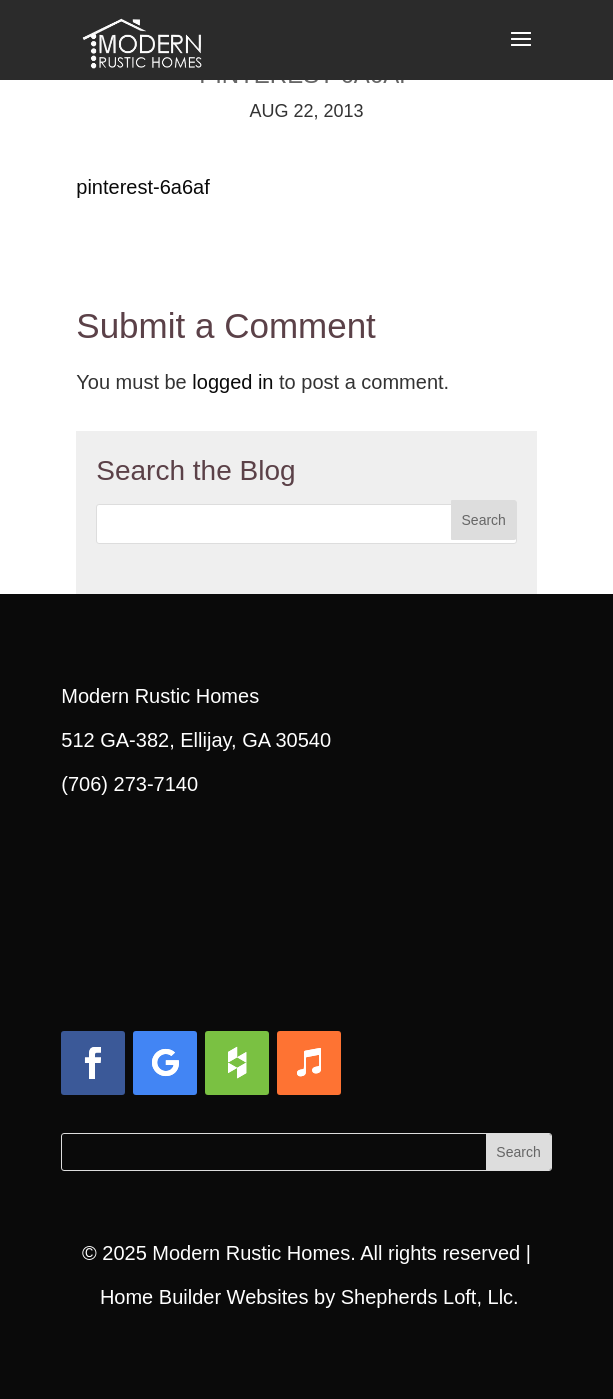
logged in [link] (232, 382)
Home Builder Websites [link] (204, 1297)
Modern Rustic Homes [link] (251, 1253)
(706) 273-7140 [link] (129, 784)
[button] (521, 52)
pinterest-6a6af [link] (142, 187)
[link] (142, 38)
